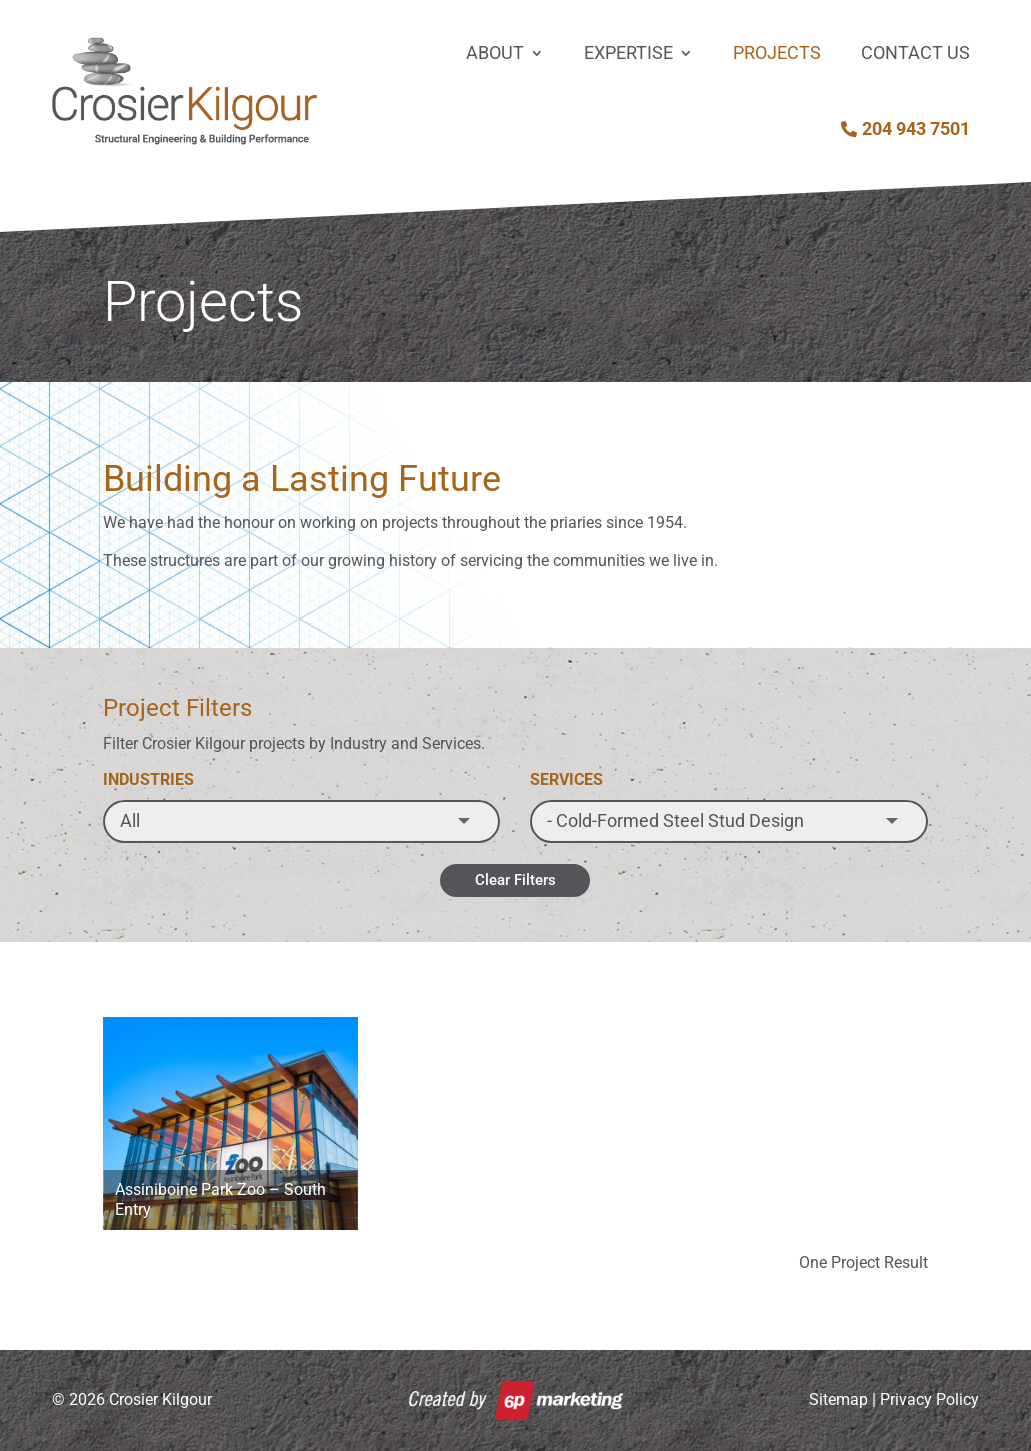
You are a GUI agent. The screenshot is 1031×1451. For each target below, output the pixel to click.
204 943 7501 (916, 128)
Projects (777, 52)
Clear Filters (515, 880)
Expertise (628, 52)
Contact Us (915, 52)
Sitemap (838, 1399)
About (495, 52)
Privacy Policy (929, 1399)
